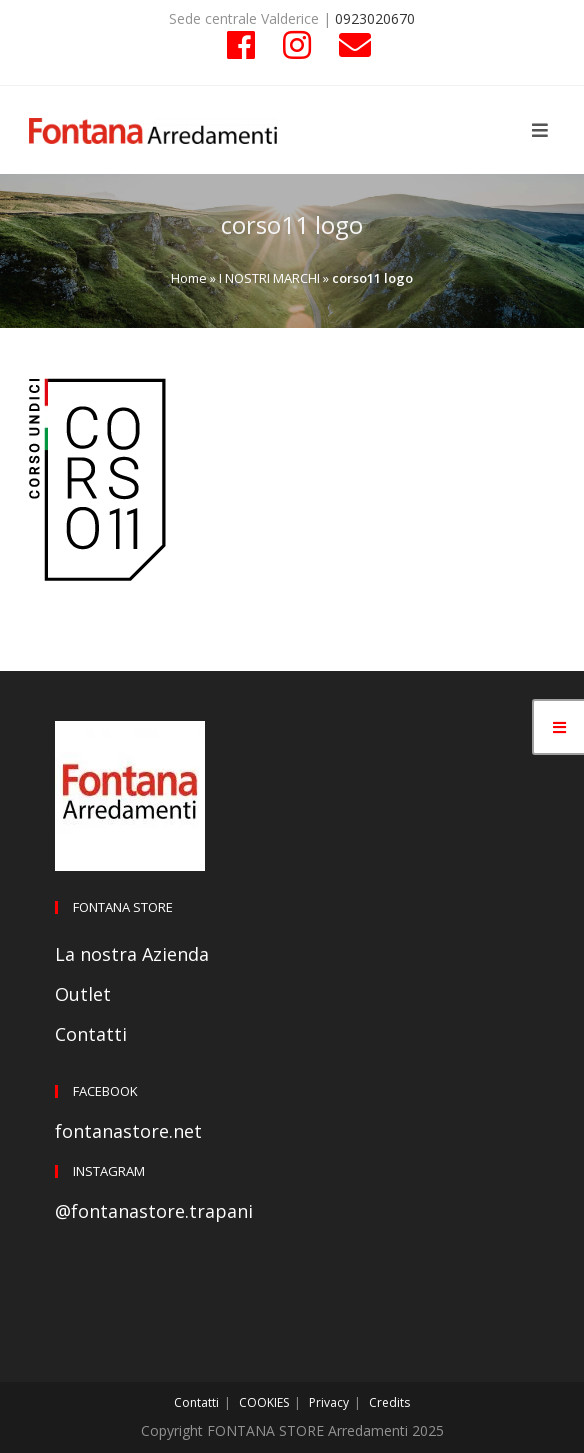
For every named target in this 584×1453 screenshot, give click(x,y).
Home (189, 278)
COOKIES (264, 1402)
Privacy (329, 1402)
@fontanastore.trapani (154, 1211)
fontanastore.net (128, 1131)
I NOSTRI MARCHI (269, 278)
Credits (389, 1402)
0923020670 (375, 18)
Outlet (83, 994)
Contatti (91, 1034)
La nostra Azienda (132, 954)
